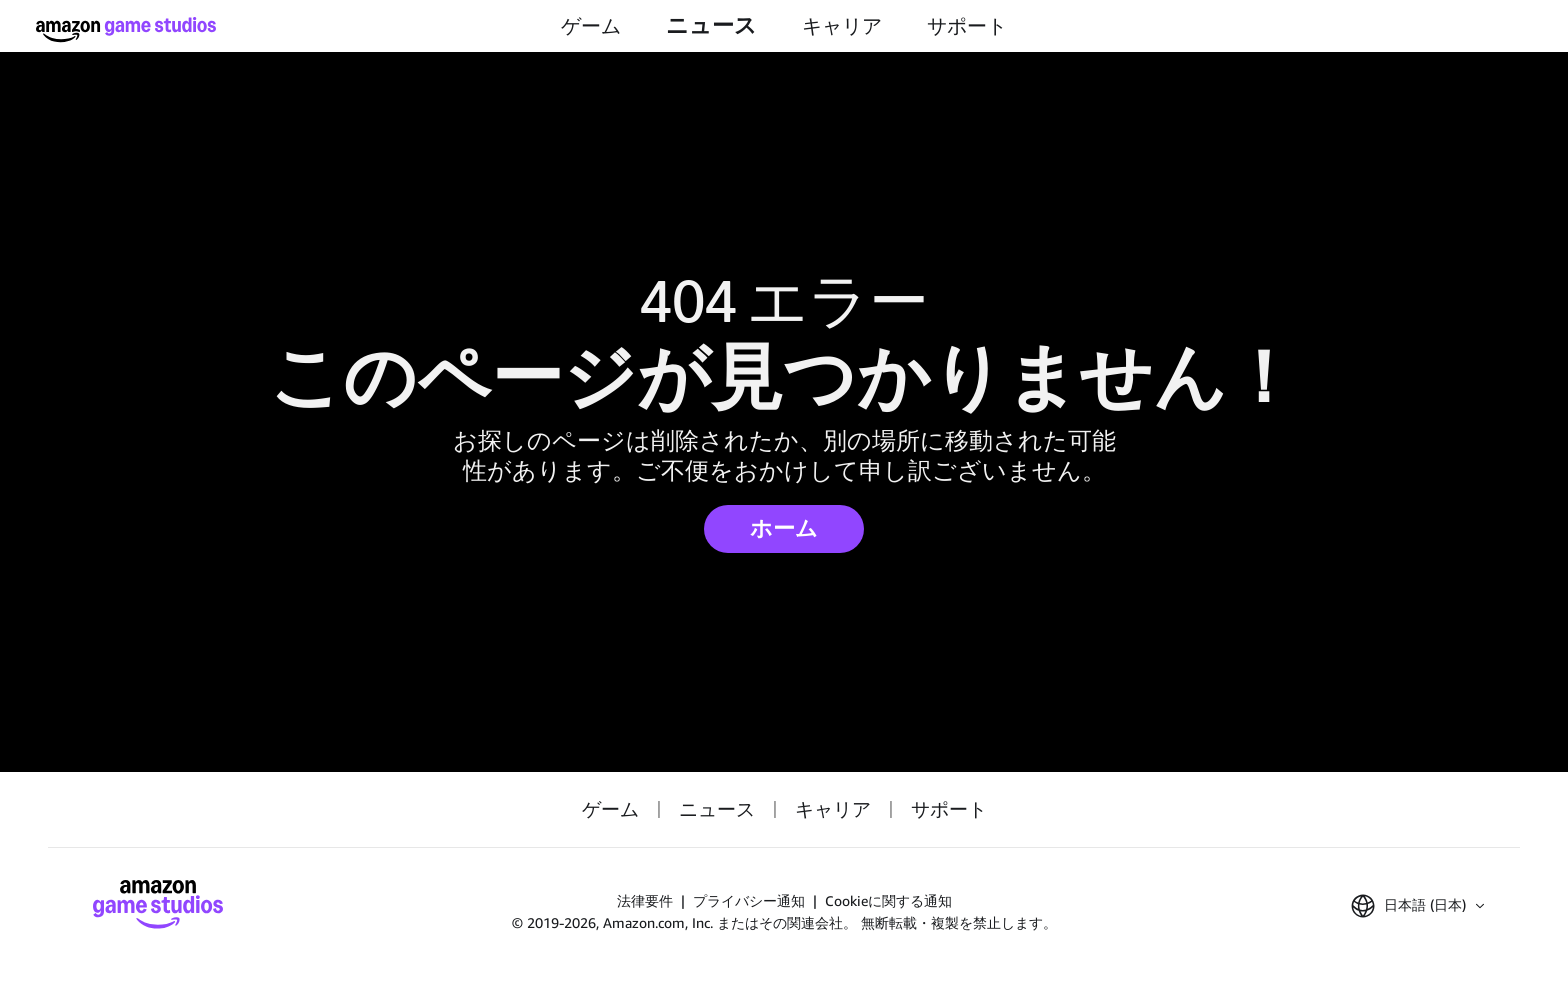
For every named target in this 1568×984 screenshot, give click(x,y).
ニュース (711, 25)
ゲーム (591, 26)
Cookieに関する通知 (888, 900)
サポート (967, 26)
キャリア (842, 26)
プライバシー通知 (749, 900)
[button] (1417, 906)
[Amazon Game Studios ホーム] (126, 29)
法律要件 (645, 900)
